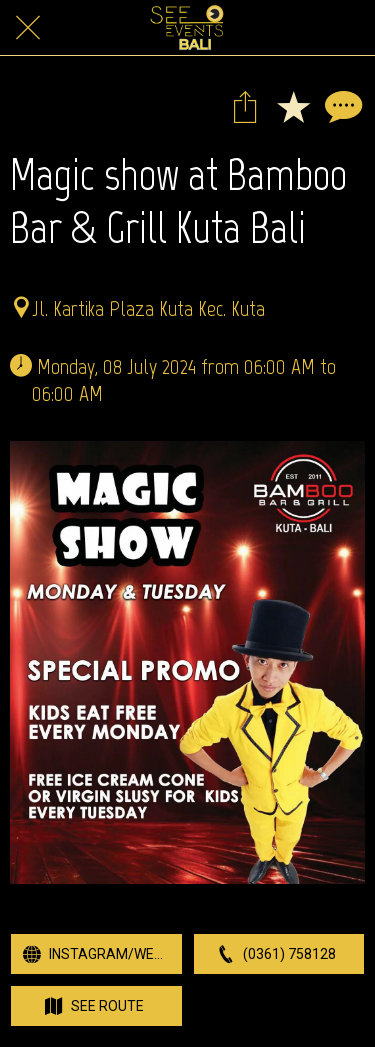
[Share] (245, 106)
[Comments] (341, 106)
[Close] (28, 28)
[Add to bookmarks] (293, 106)
